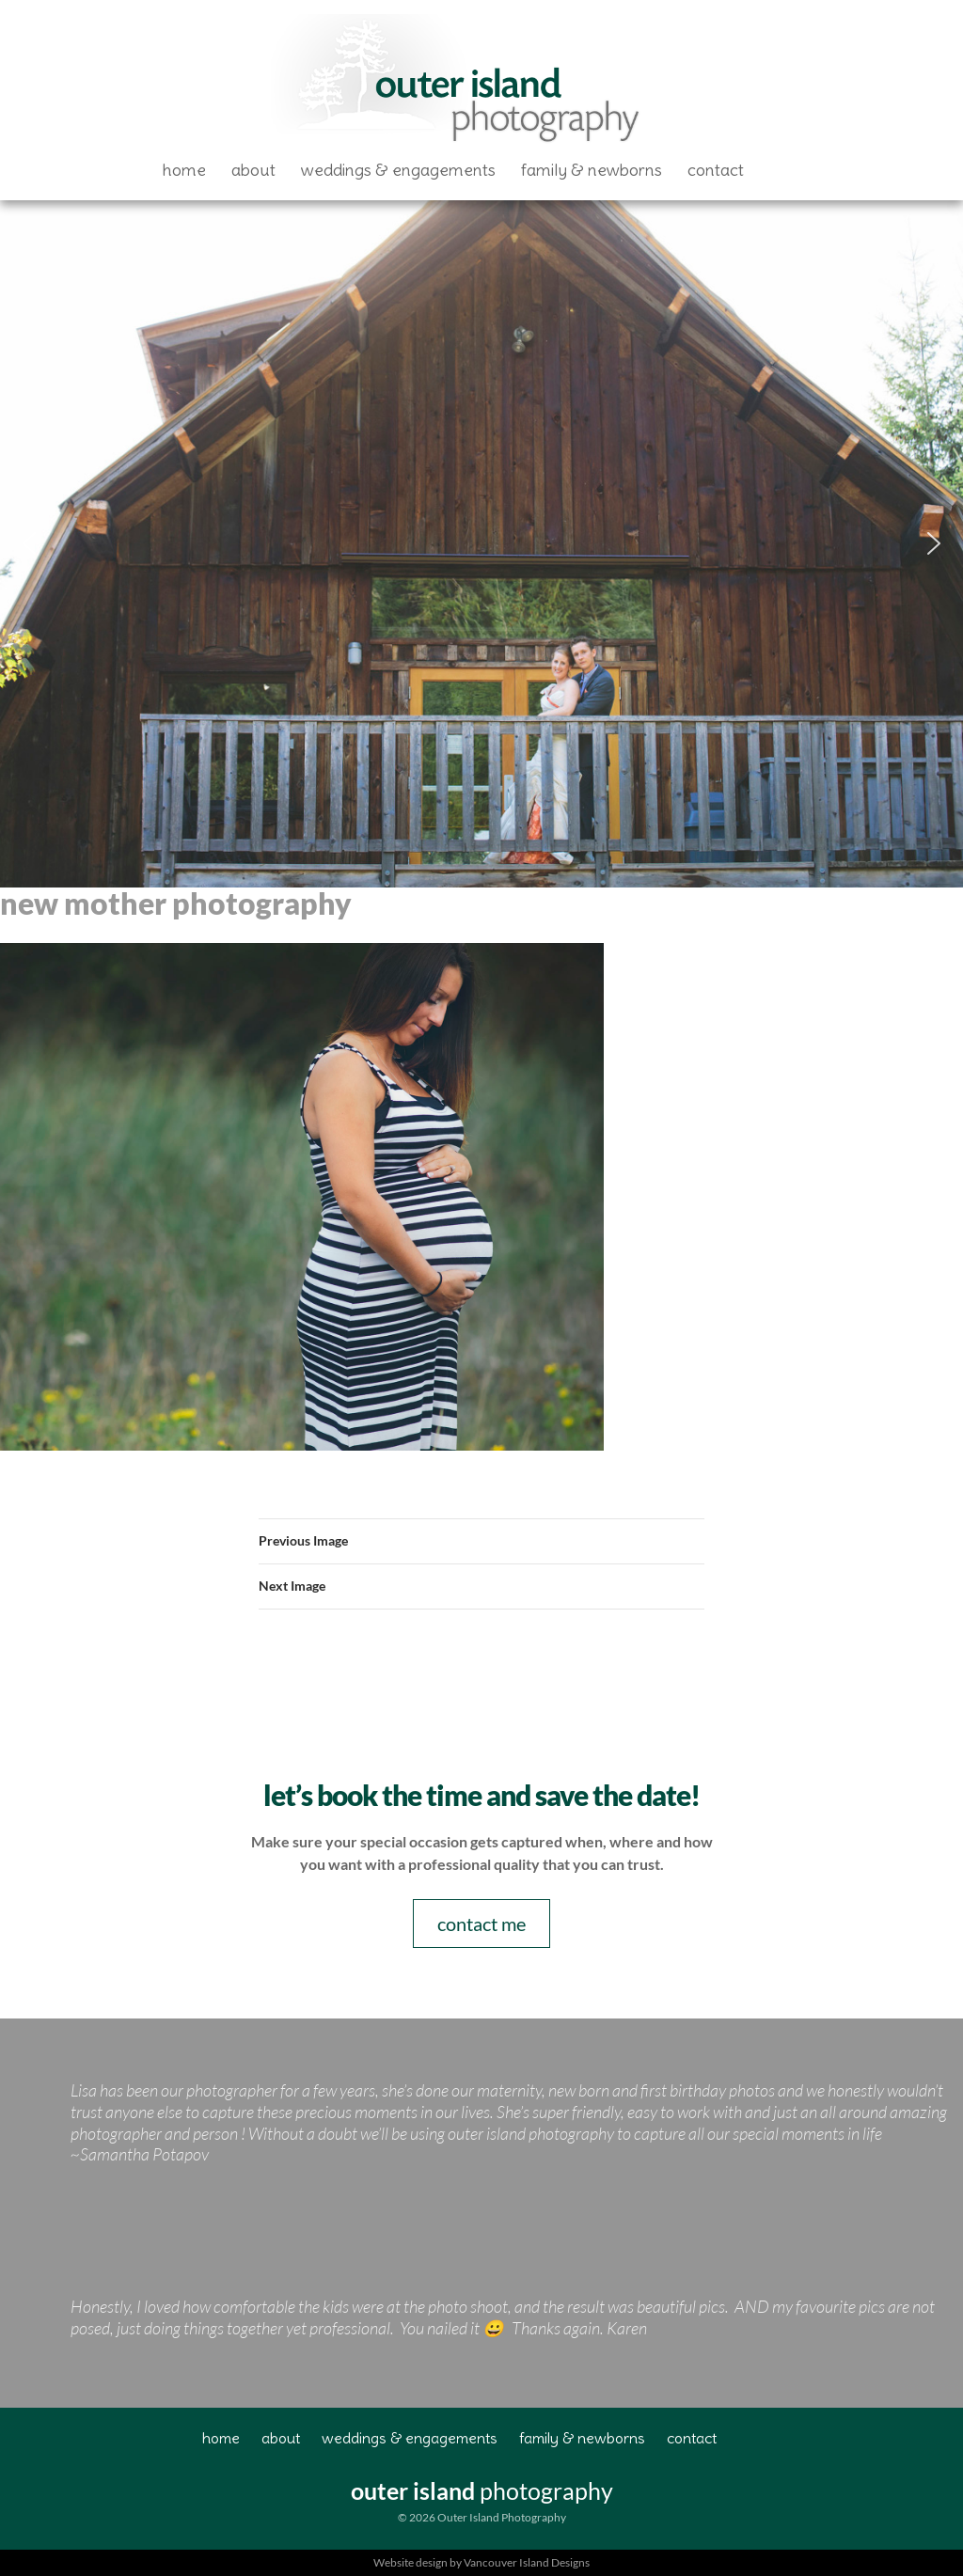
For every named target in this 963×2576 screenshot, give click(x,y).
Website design (410, 2562)
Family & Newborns (591, 170)
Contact (715, 170)
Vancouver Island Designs (527, 2562)
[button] (29, 543)
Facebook (783, 169)
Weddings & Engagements (398, 170)
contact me (481, 1923)
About (253, 170)
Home (184, 170)
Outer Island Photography (459, 81)
